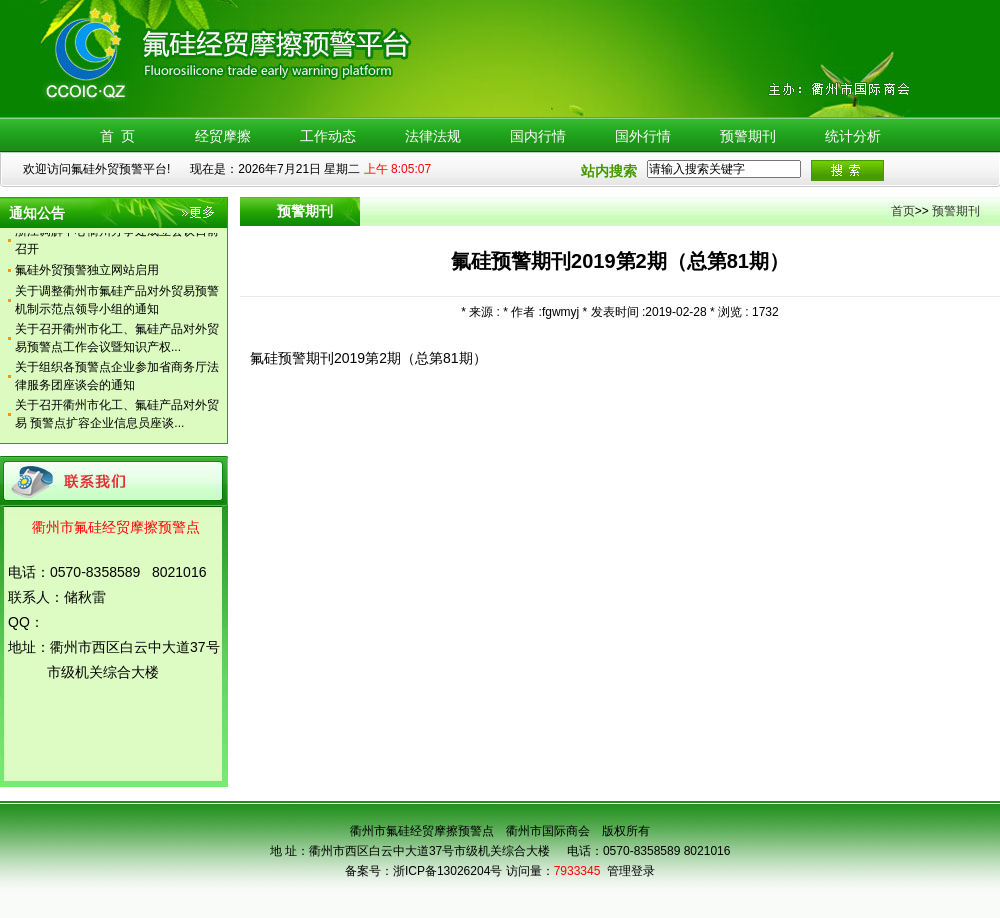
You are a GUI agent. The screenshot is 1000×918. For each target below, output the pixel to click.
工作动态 (328, 136)
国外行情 (643, 136)
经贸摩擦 (223, 136)
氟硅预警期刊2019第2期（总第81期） (368, 358)
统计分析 (853, 136)
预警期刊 (748, 136)
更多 (199, 216)
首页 (903, 211)
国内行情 (538, 136)
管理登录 (631, 871)
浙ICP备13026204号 (447, 871)
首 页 (118, 136)
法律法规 (433, 136)
